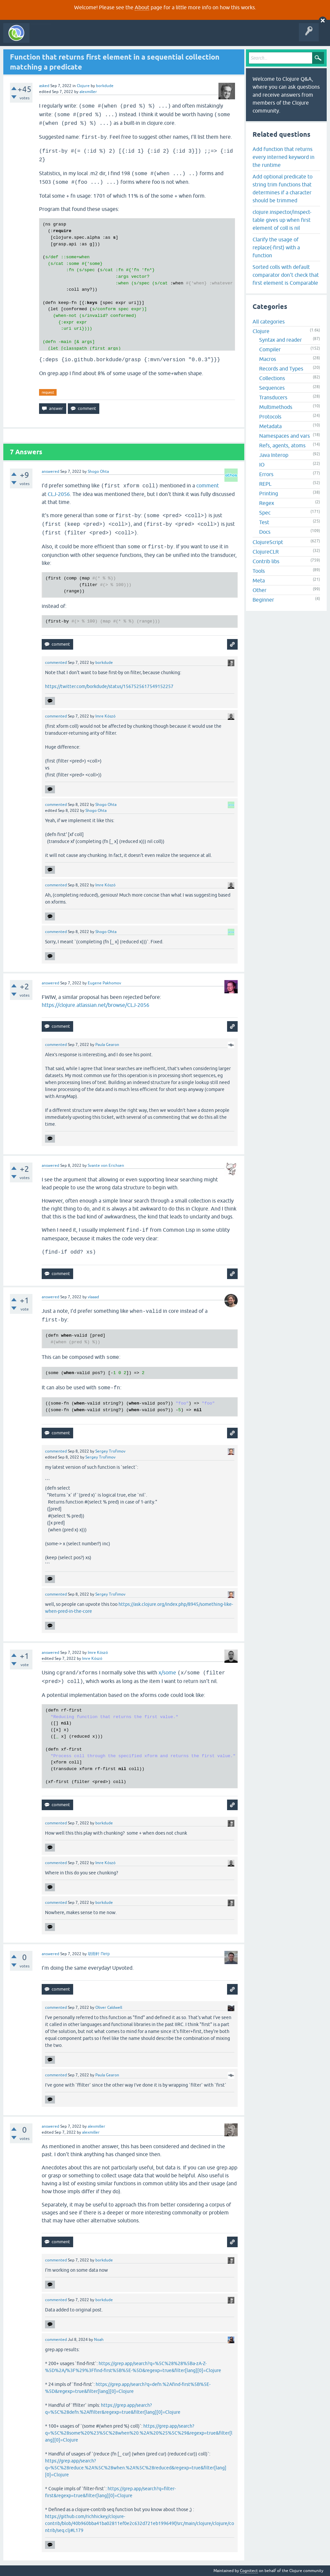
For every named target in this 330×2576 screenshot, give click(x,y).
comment (207, 485)
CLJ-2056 (59, 494)
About (142, 7)
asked (44, 85)
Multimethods (275, 407)
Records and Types (281, 369)
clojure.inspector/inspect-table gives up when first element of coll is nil (282, 220)
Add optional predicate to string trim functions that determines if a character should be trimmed (282, 188)
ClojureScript (268, 542)
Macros (267, 359)
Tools (259, 571)
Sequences (272, 388)
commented (56, 662)
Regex (266, 503)
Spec (264, 513)
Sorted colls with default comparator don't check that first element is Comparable (286, 275)
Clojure (83, 85)
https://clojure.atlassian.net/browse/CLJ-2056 (95, 1005)
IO (261, 465)
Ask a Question (151, 37)
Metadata (270, 426)
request (48, 392)
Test (264, 522)
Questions (70, 37)
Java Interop (273, 455)
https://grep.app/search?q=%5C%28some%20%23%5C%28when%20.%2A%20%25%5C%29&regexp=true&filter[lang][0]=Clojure (138, 2433)
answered (50, 471)
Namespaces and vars (284, 436)
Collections (272, 378)
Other (259, 590)
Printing (268, 493)
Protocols (270, 417)
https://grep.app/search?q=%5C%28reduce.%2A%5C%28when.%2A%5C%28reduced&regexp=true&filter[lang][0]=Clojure (135, 2467)
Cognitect (249, 2570)
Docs (264, 532)
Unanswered (98, 37)
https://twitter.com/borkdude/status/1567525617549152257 (109, 686)
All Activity (44, 37)
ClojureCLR (266, 552)
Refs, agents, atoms (282, 445)
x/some (167, 1672)
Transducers (273, 397)
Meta (259, 580)
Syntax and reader (280, 340)
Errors (266, 474)
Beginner (263, 600)
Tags (123, 37)
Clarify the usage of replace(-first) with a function (276, 247)
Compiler (270, 349)
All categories (269, 321)
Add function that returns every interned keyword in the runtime (283, 157)
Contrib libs (266, 561)
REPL (265, 484)
